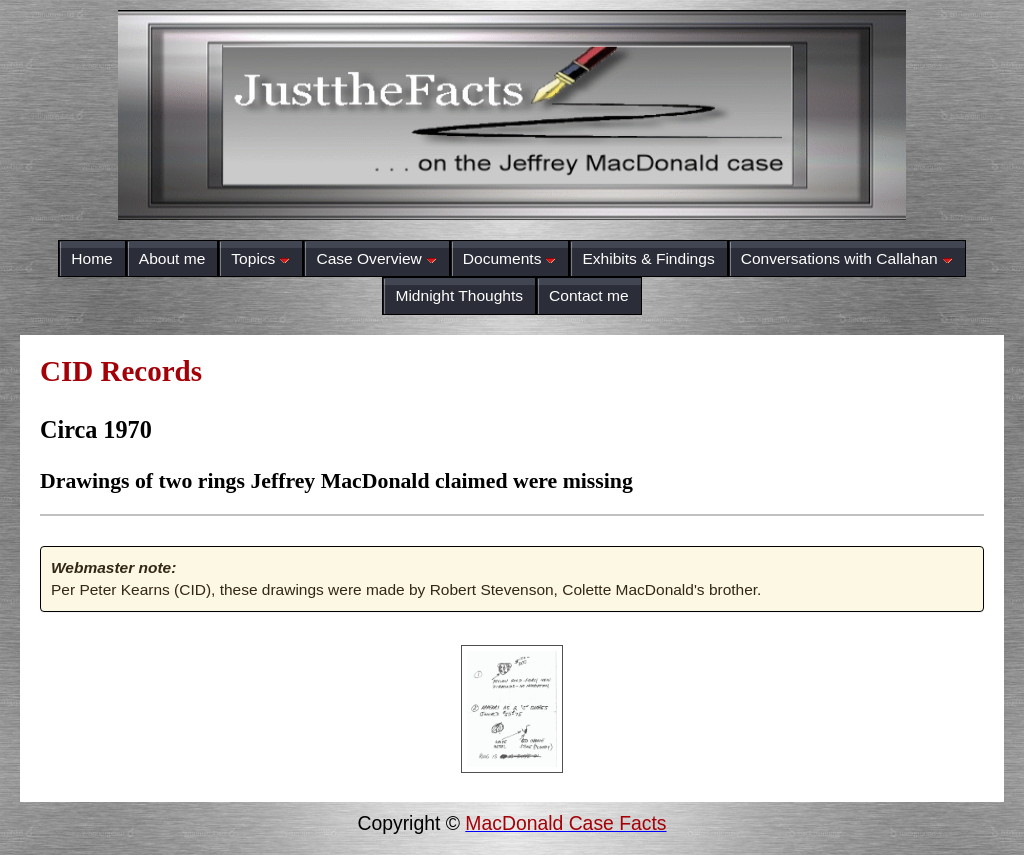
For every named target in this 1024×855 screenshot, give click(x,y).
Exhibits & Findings (648, 258)
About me (172, 258)
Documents (510, 258)
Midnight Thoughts (459, 295)
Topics (260, 258)
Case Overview (376, 258)
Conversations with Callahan (847, 258)
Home (91, 258)
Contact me (589, 295)
